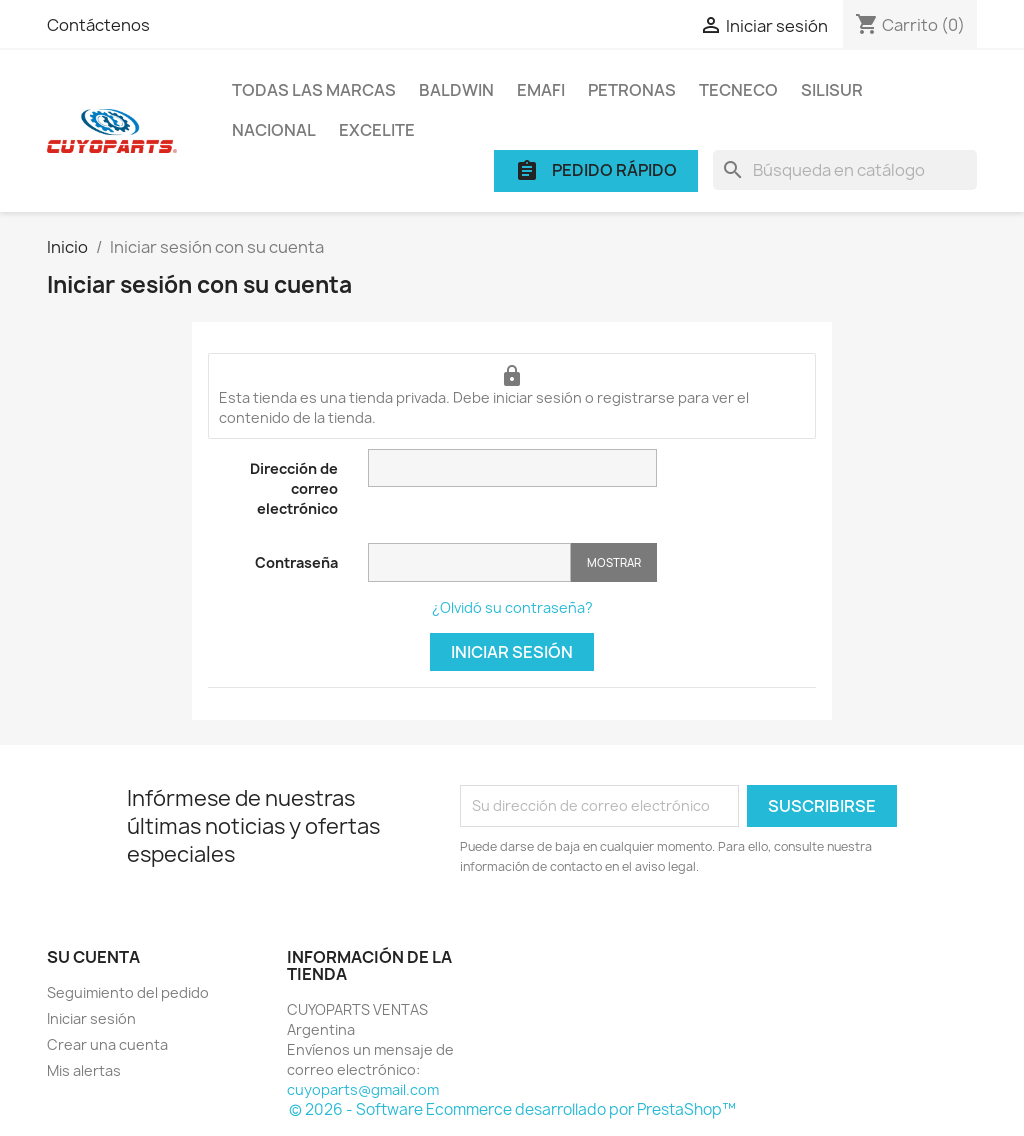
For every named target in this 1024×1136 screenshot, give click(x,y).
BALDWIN (456, 90)
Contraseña (296, 562)
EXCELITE (377, 130)
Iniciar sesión (512, 652)
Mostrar (614, 562)
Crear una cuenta (107, 1044)
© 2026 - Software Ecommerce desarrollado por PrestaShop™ (512, 1109)
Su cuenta (93, 957)
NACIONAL (274, 130)
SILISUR (832, 90)
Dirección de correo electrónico (294, 488)
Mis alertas (84, 1070)
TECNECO (738, 90)
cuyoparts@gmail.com (363, 1089)
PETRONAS (632, 90)
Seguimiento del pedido (128, 992)
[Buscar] (845, 170)
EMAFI (541, 90)
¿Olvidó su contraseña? (512, 607)
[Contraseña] (469, 562)
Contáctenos (98, 25)
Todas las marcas (314, 90)
